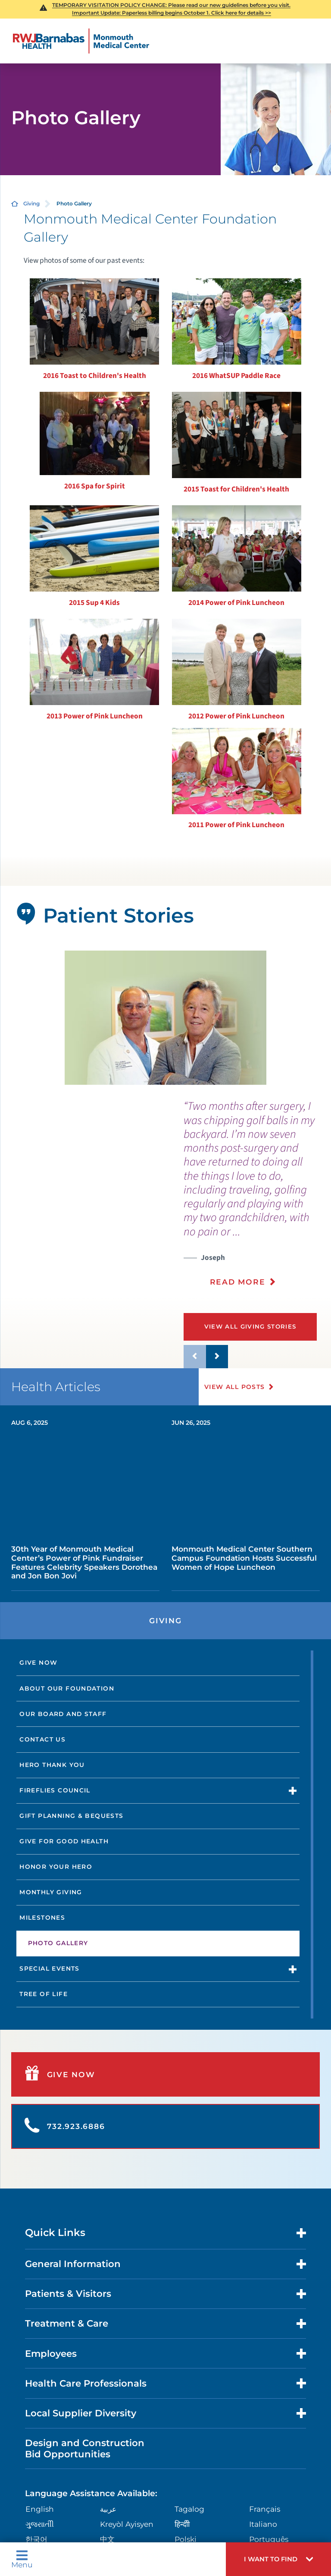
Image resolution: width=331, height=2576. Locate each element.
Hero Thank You (51, 1764)
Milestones (42, 1917)
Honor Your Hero (55, 1866)
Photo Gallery (58, 1943)
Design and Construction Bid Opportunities (84, 2448)
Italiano (263, 2524)
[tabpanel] (166, 1018)
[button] (278, 2559)
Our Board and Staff (62, 1713)
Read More (237, 1281)
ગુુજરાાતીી (39, 2524)
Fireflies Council (55, 1790)
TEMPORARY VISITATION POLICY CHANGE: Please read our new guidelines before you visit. (171, 5)
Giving (31, 203)
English (39, 2508)
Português (268, 2539)
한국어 (36, 2539)
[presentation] (257, 1198)
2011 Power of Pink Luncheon (236, 824)
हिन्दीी (182, 2524)
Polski (186, 2539)
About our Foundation (66, 1688)
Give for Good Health (64, 1841)
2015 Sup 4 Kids (94, 602)
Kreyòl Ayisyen (126, 2524)
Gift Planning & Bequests (71, 1815)
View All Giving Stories (251, 1326)
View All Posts (235, 1387)
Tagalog (189, 2508)
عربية (108, 2508)
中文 (107, 2539)
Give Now (38, 1662)
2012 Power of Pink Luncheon (236, 716)
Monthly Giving (50, 1892)
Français (264, 2508)
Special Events (49, 1968)
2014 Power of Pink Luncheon (236, 602)
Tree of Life (43, 1993)
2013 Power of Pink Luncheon (95, 716)
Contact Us (42, 1739)
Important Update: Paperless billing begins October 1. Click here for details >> (171, 12)
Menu (22, 2559)
